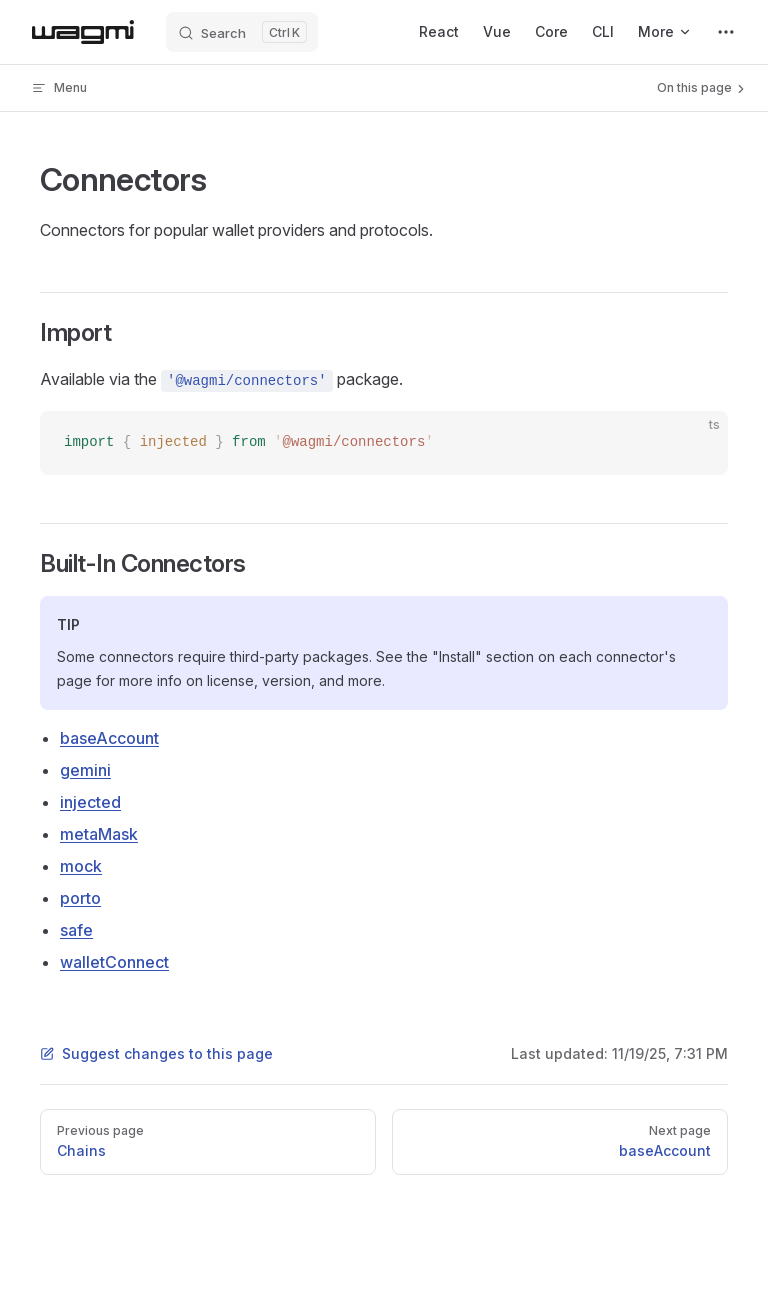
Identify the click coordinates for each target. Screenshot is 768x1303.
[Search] (242, 32)
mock (81, 866)
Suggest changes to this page (156, 1053)
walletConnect (114, 962)
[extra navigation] (726, 32)
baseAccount (109, 738)
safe (76, 930)
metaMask (99, 834)
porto (80, 898)
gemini (85, 770)
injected (90, 802)
